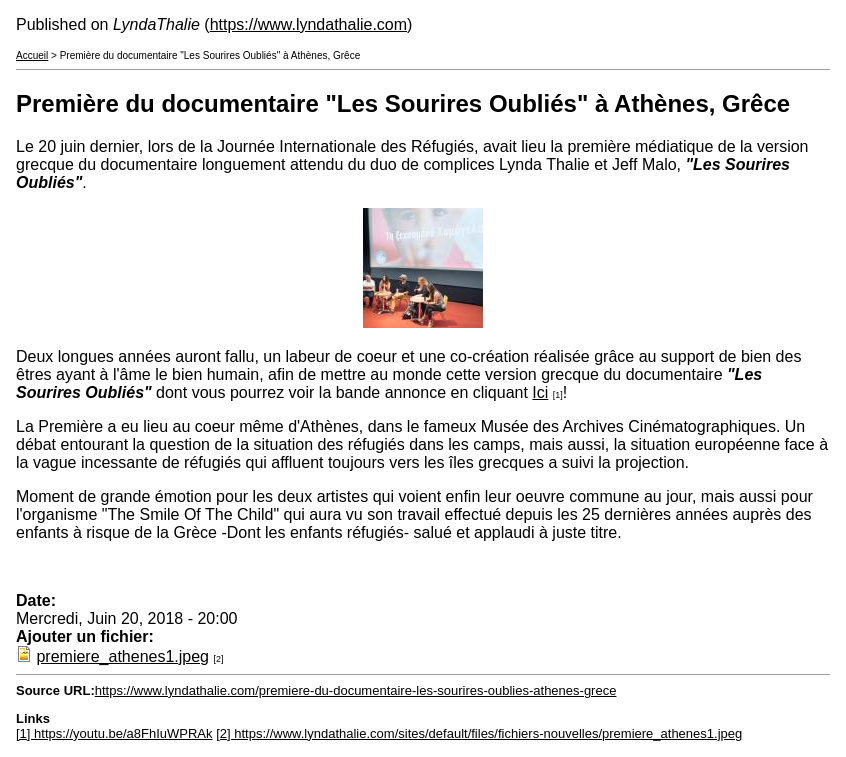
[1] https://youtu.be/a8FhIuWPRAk (114, 733)
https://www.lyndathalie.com (308, 24)
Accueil (32, 55)
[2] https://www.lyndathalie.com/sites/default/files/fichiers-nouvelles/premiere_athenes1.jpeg (479, 733)
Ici (540, 392)
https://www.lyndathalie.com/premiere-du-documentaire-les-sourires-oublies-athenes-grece (356, 690)
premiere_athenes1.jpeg (122, 656)
